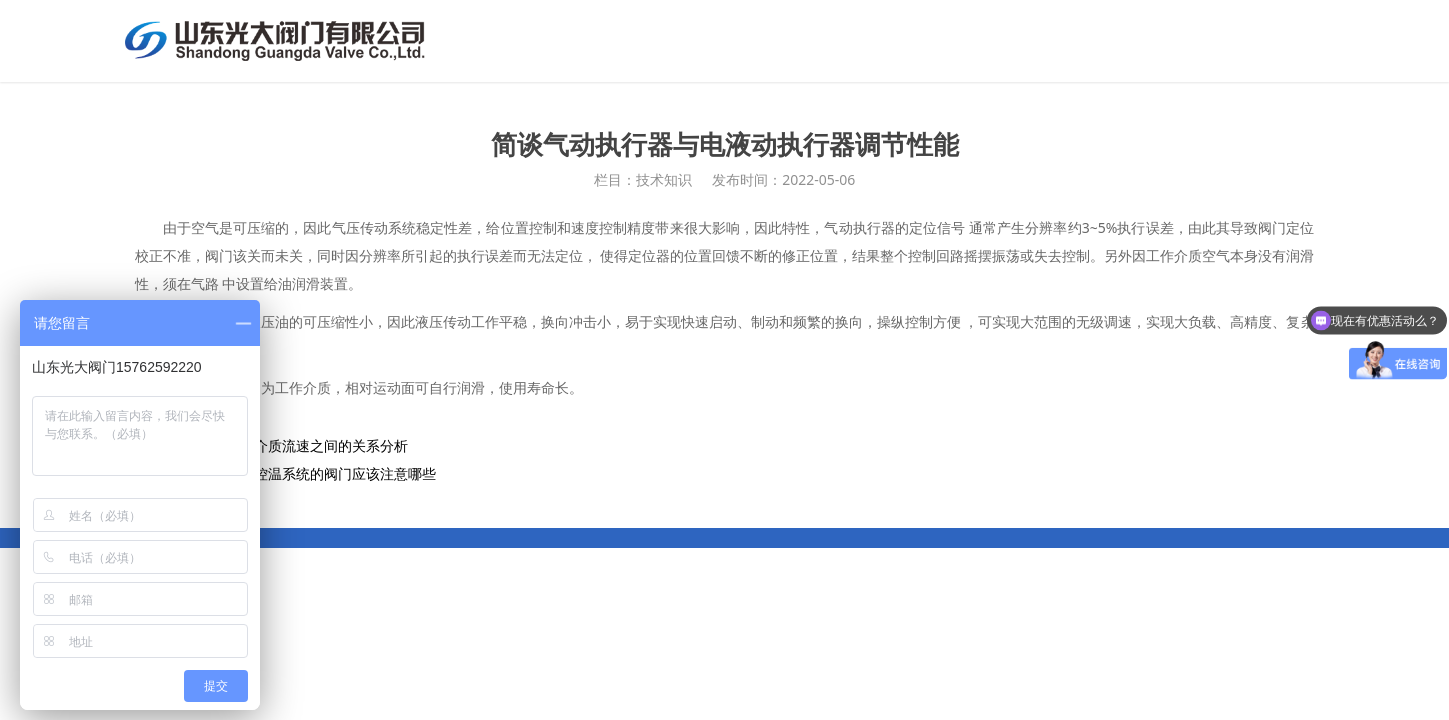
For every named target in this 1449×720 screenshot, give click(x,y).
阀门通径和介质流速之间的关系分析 (296, 445)
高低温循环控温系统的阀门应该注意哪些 (310, 473)
